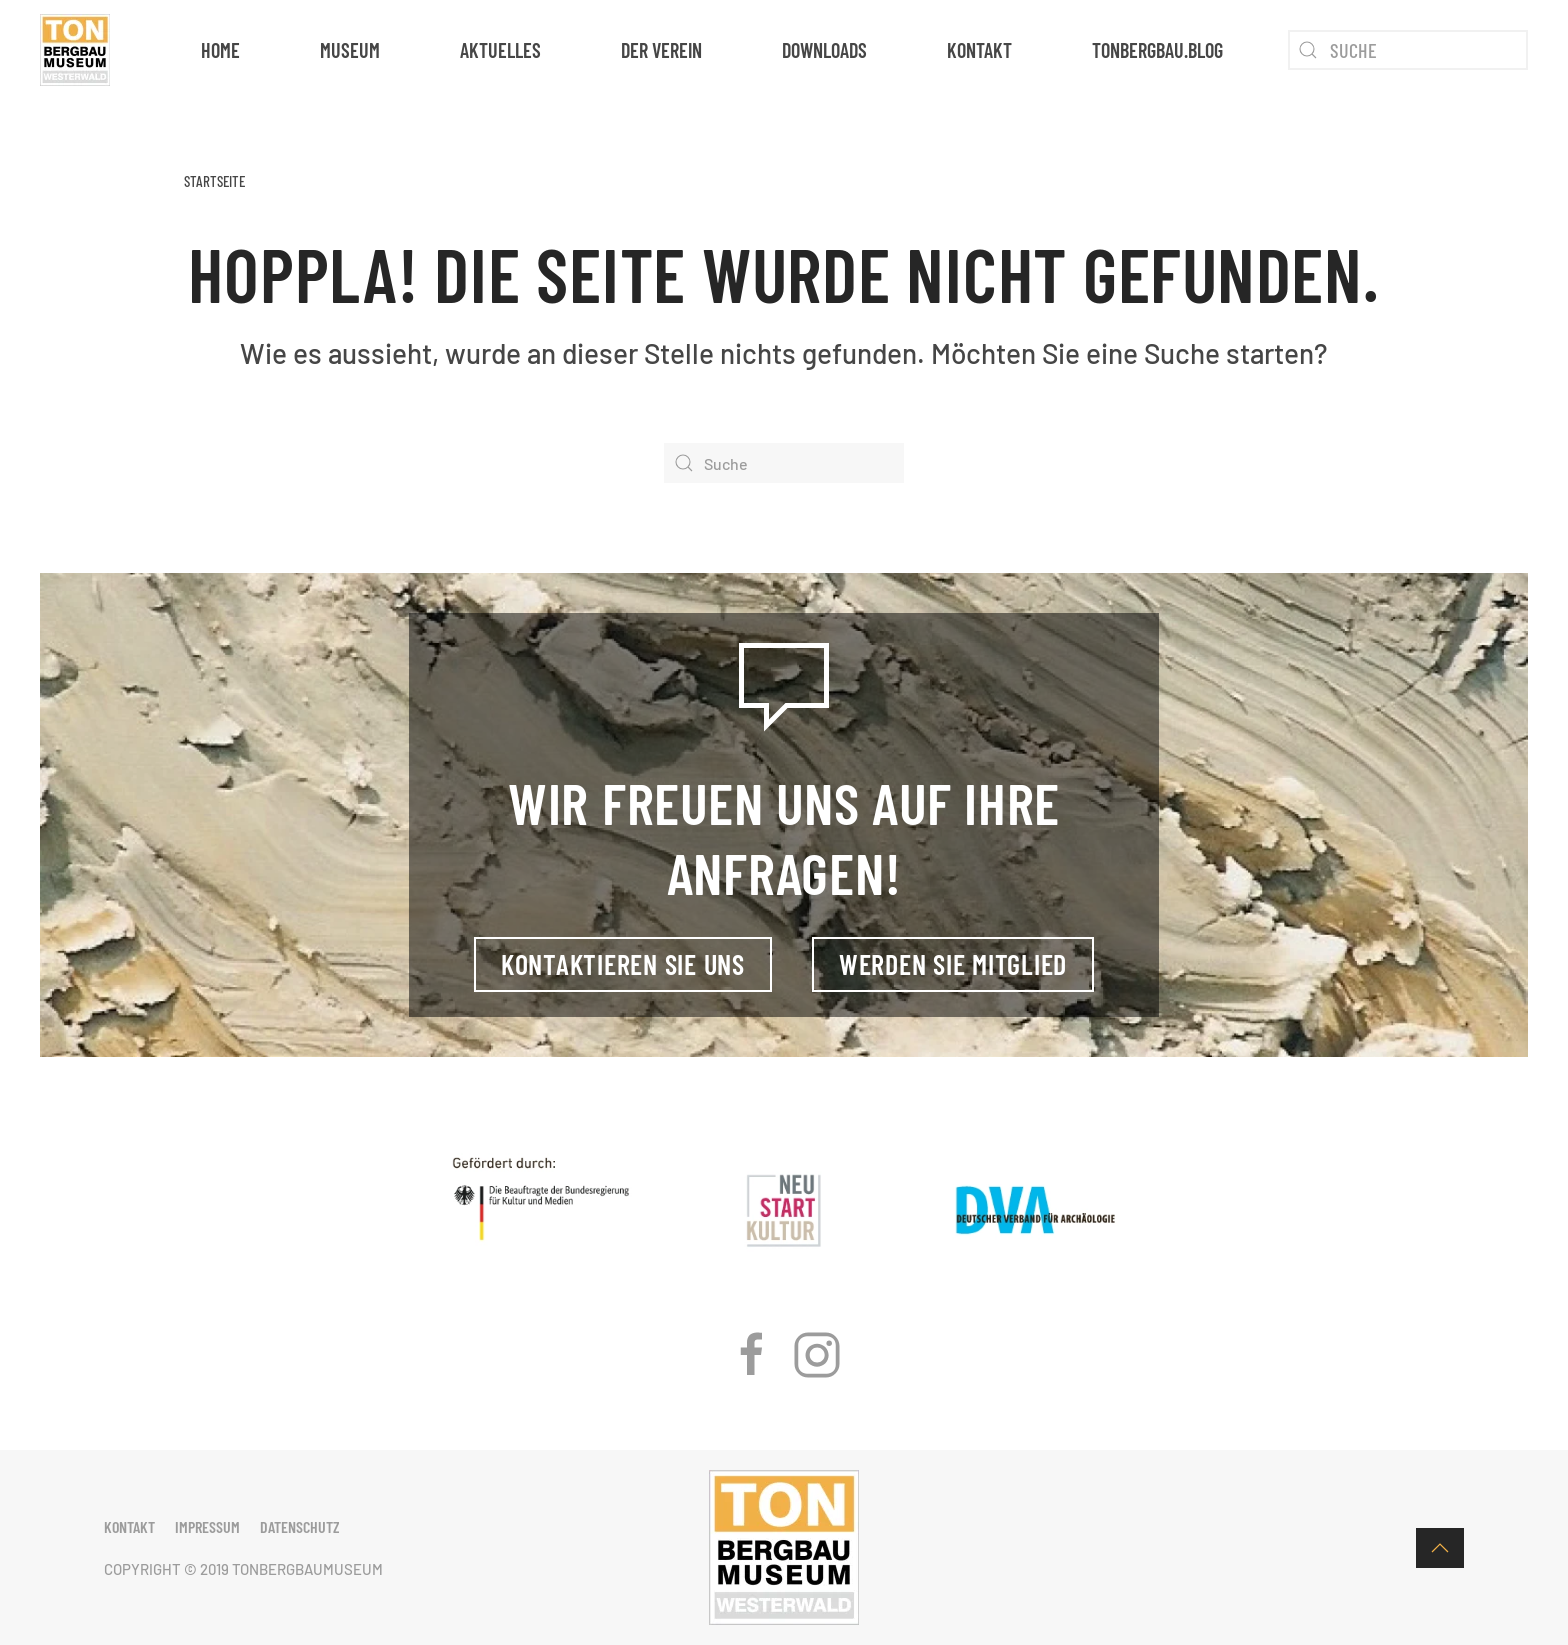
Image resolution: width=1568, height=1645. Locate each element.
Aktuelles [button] (500, 50)
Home (220, 50)
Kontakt (979, 50)
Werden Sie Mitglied (953, 964)
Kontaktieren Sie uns (623, 964)
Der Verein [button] (661, 50)
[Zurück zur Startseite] (75, 50)
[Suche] (1408, 50)
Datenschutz (300, 1526)
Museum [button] (350, 50)
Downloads (824, 50)
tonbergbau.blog (1157, 50)
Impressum (207, 1526)
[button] (1440, 1548)
